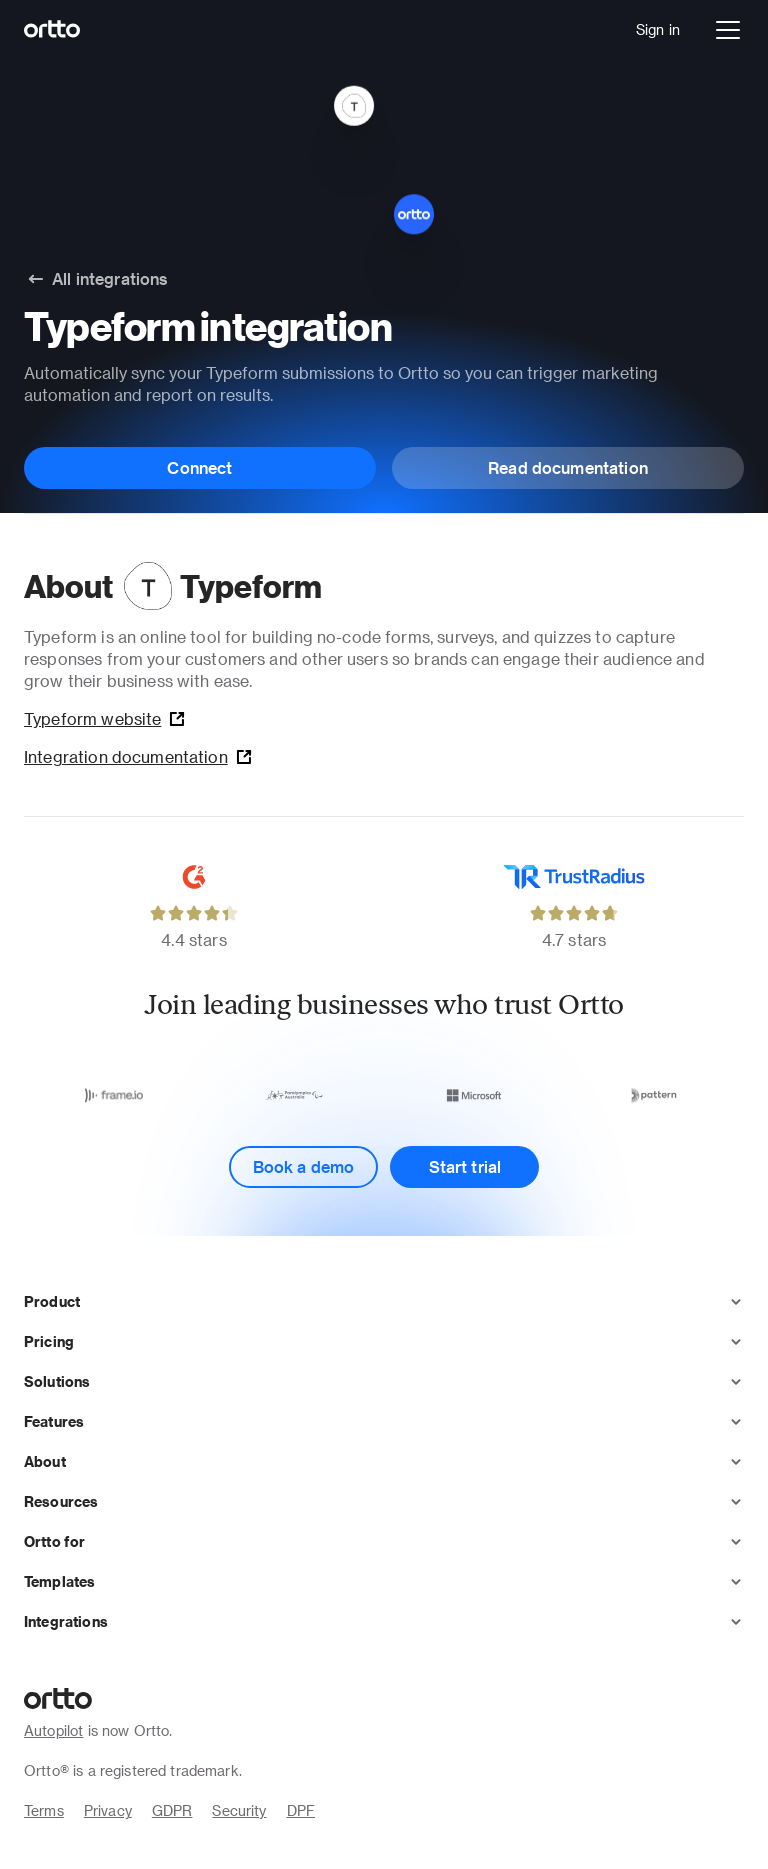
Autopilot (53, 1730)
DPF (301, 1810)
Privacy (108, 1810)
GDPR (172, 1810)
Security (239, 1810)
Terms (44, 1810)
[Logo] (52, 30)
